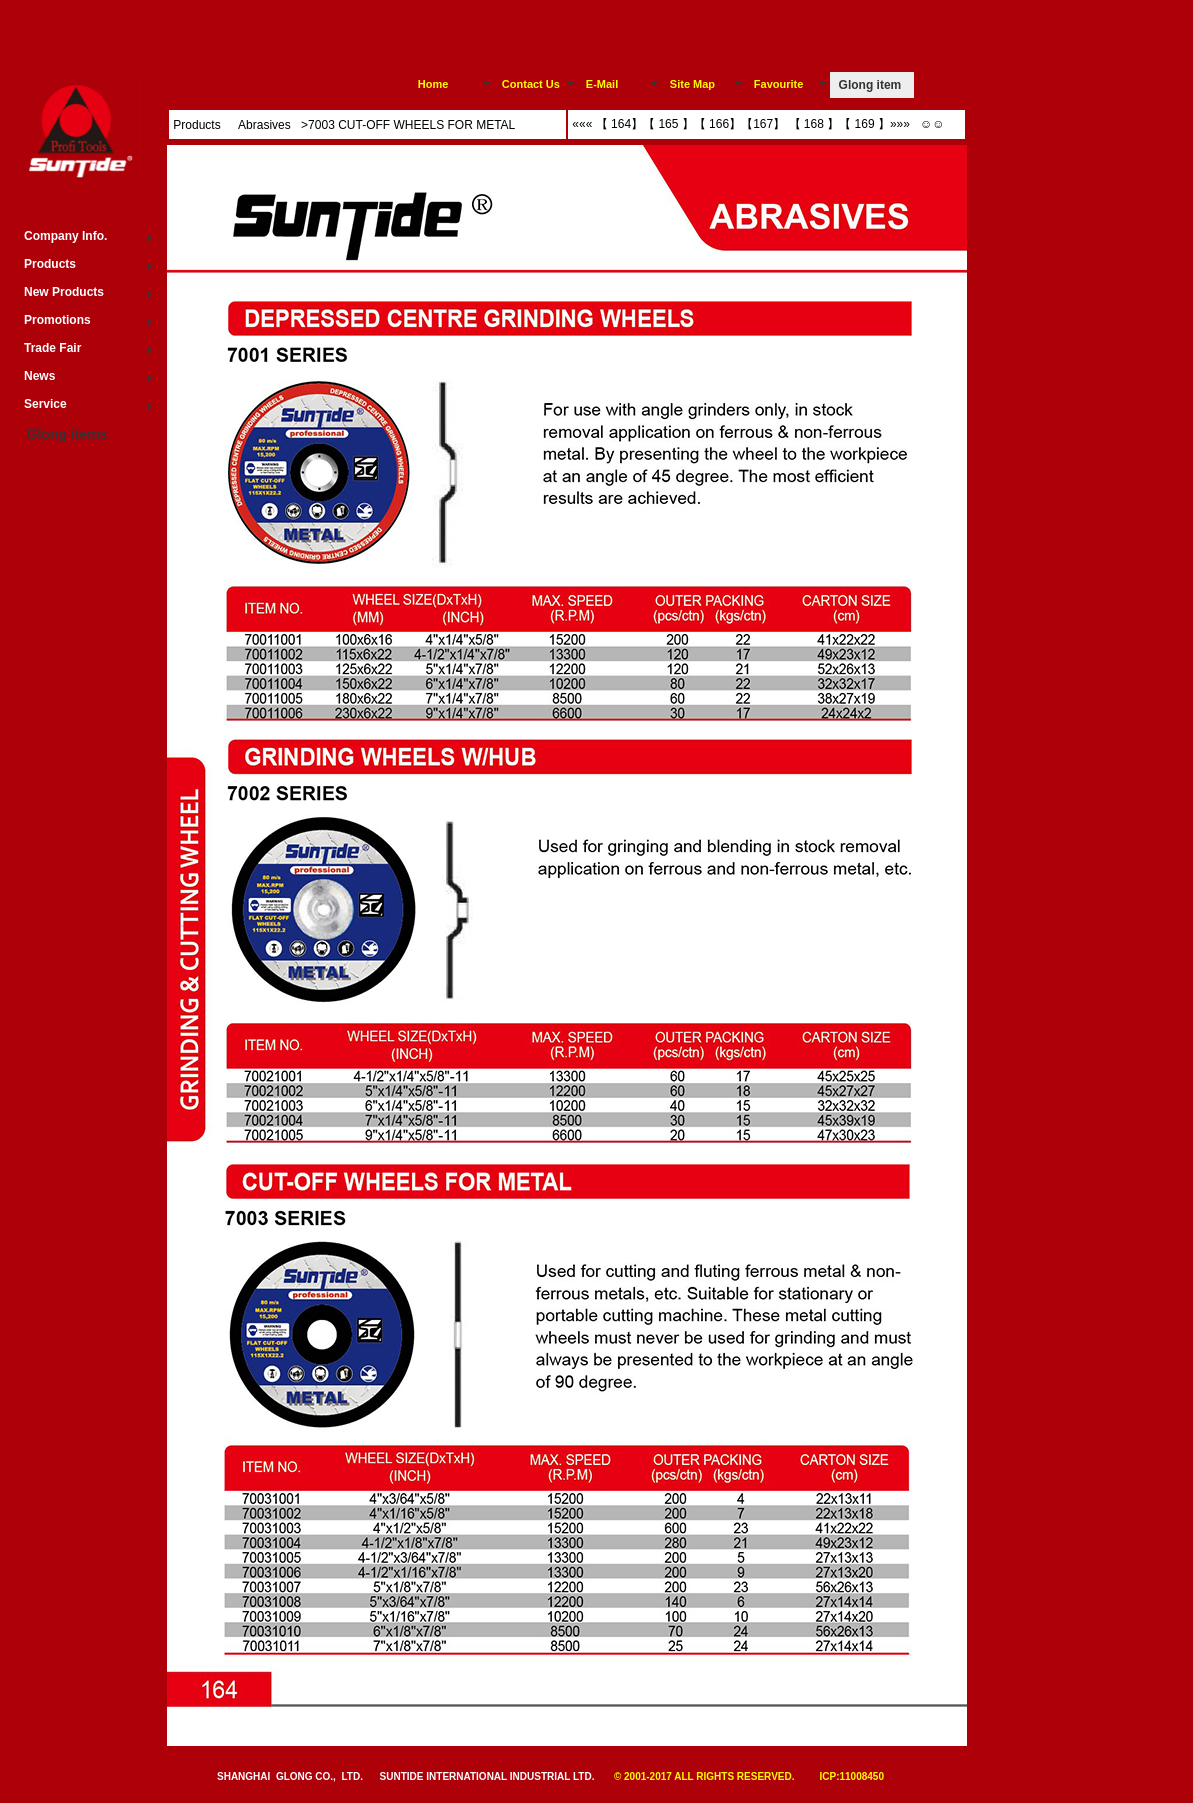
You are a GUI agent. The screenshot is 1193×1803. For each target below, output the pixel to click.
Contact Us (531, 84)
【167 (757, 124)
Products (196, 125)
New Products (64, 292)
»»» (901, 124)
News (39, 376)
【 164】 (619, 124)
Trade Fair (52, 348)
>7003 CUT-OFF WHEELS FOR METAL (408, 125)
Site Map (692, 84)
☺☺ (928, 124)
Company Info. (65, 236)
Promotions (57, 320)
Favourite (779, 84)
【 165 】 (668, 124)
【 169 (856, 124)
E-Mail (602, 84)
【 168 (808, 124)
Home (433, 84)
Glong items (67, 434)
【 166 (711, 124)
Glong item (870, 85)
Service (45, 404)
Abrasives (266, 125)
